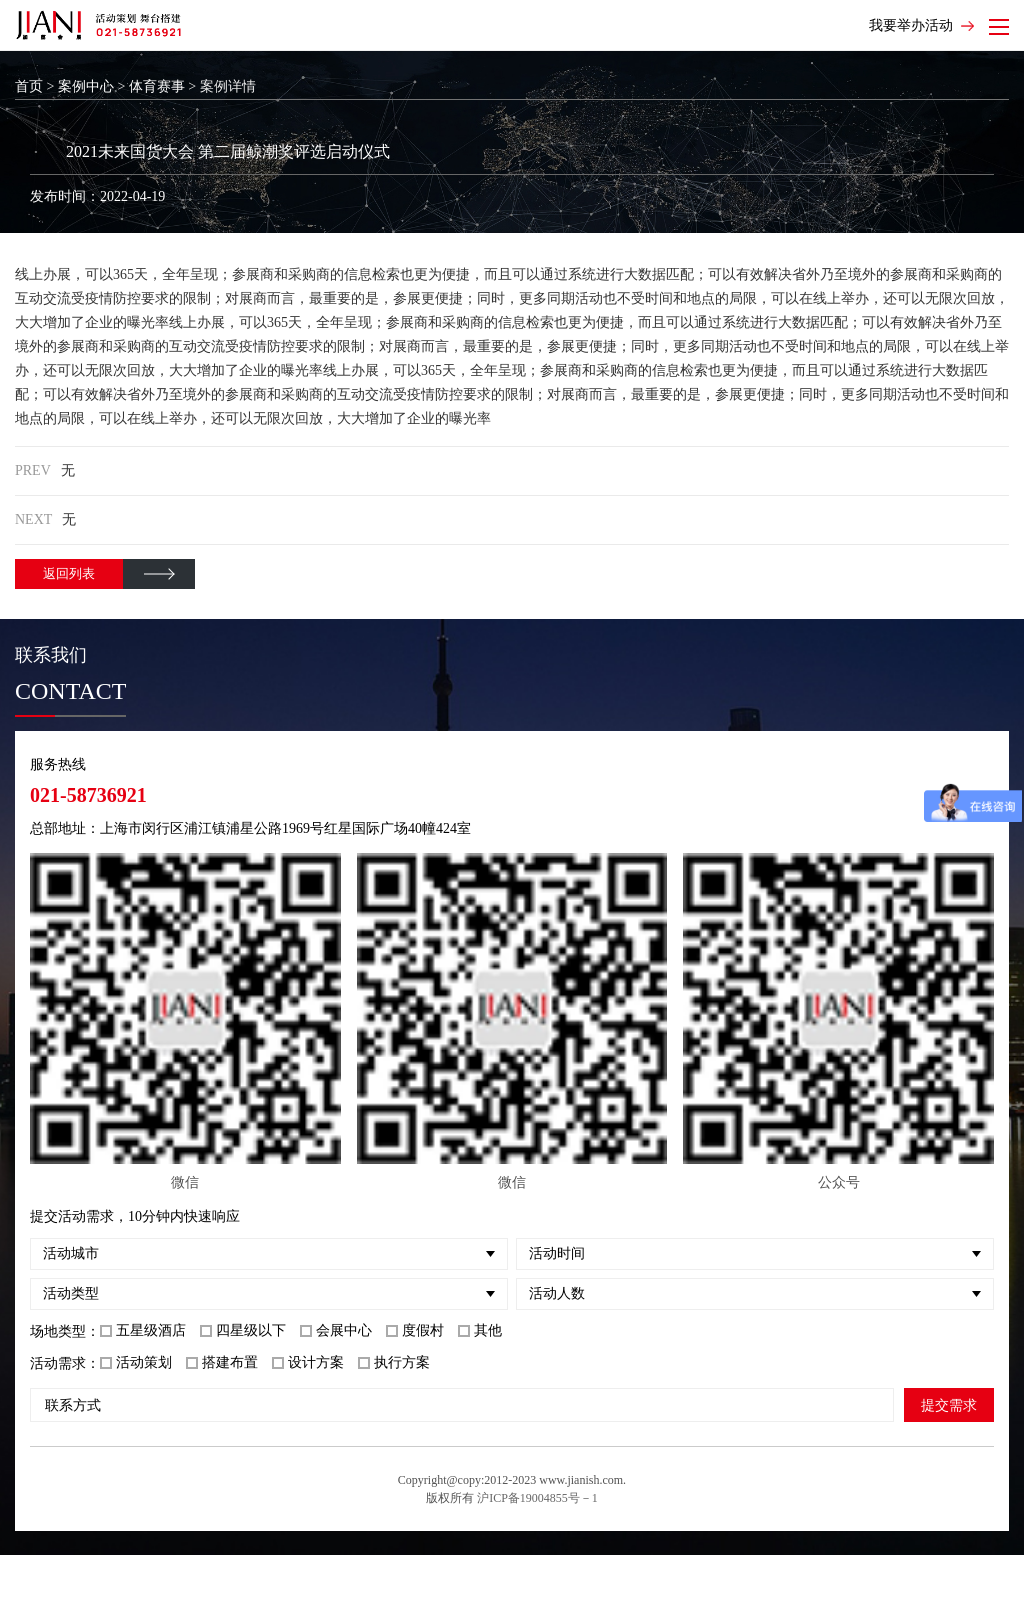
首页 (29, 86)
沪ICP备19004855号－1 (537, 1498)
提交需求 (949, 1405)
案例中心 (86, 86)
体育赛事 (157, 86)
